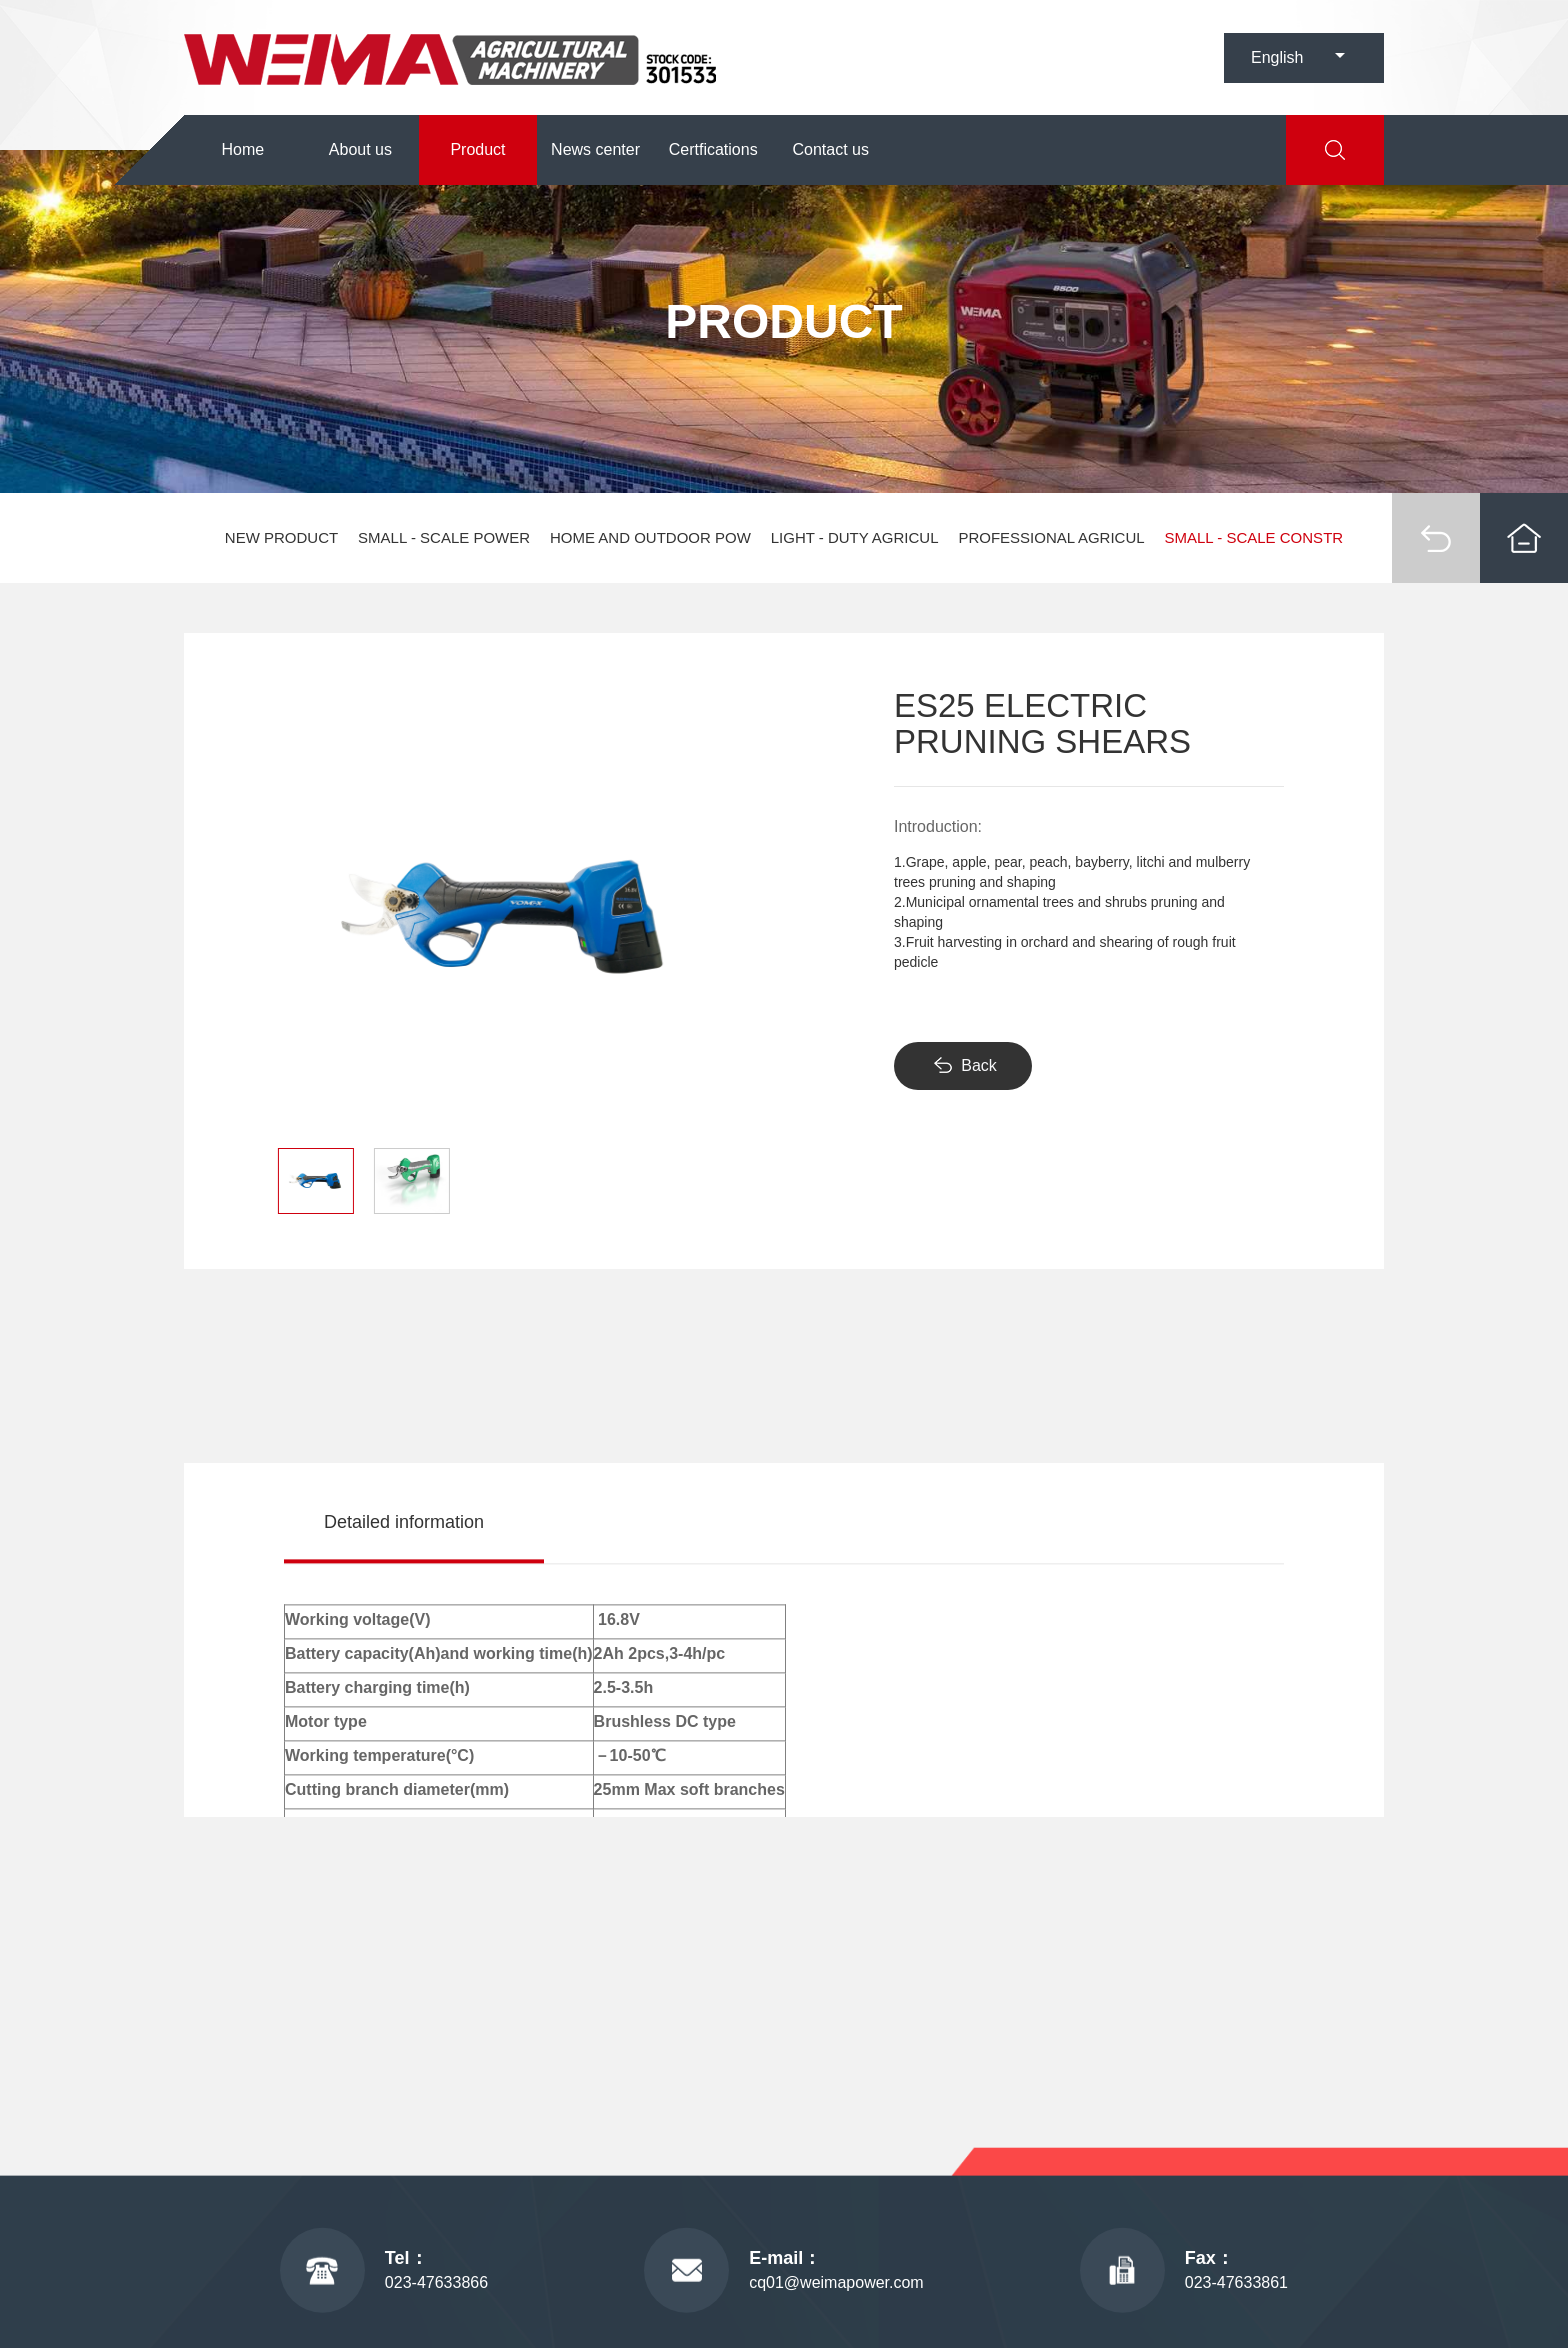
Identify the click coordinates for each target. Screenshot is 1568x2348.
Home (242, 149)
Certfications (713, 149)
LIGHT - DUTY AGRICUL (855, 537)
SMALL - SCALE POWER (444, 537)
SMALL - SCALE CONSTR (1253, 537)
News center (595, 149)
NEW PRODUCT (281, 537)
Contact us (831, 149)
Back (979, 1065)
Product (477, 149)
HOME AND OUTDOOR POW (650, 537)
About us (360, 149)
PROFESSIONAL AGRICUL (1051, 537)
